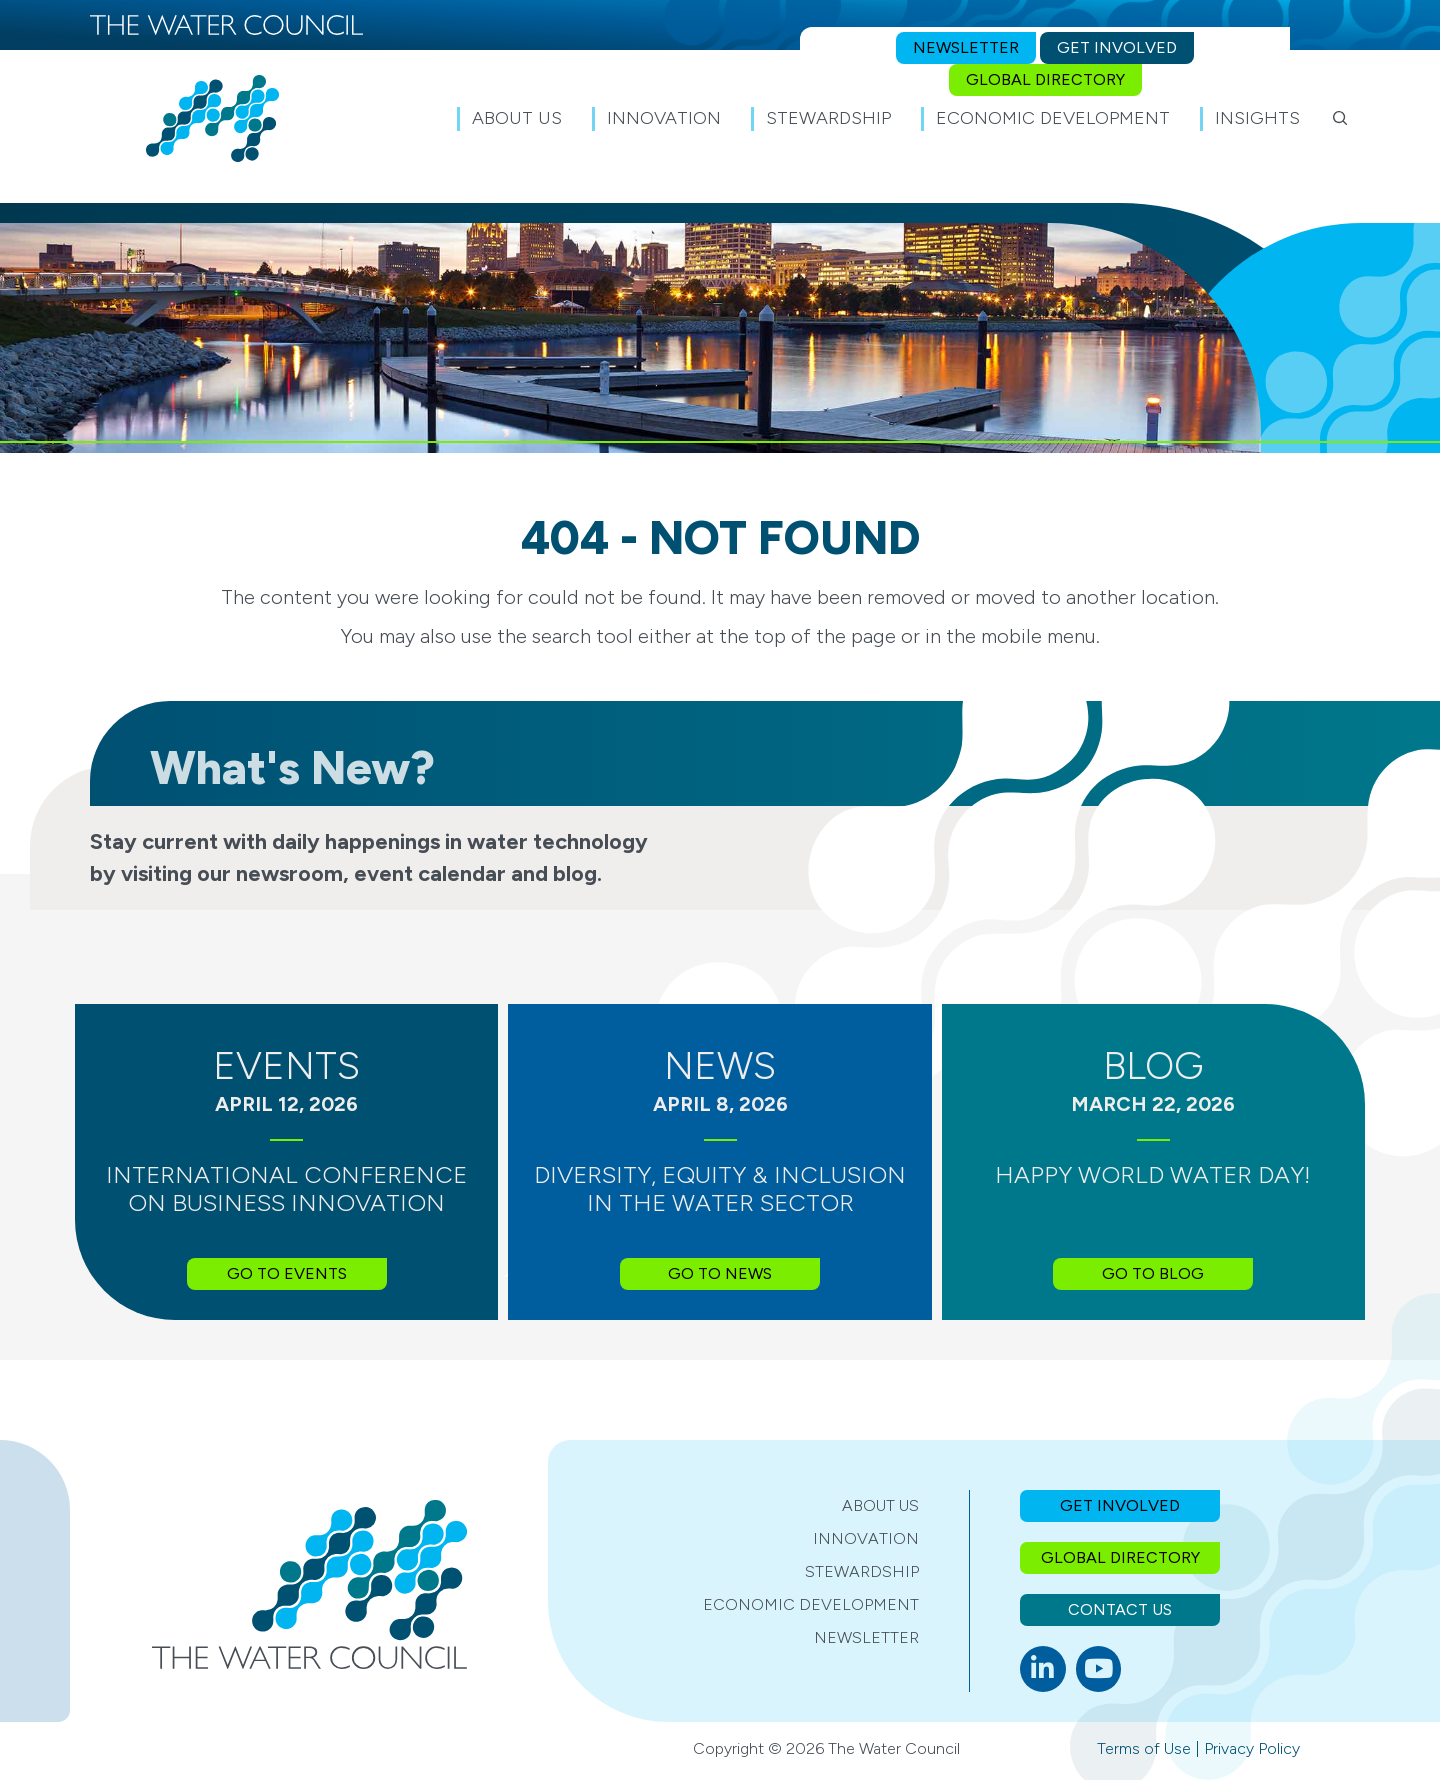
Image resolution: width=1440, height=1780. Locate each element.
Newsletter (866, 1637)
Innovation (866, 1538)
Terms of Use (1144, 1748)
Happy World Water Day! (1153, 1174)
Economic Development (811, 1604)
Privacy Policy (1252, 1748)
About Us (880, 1505)
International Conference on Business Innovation (286, 1189)
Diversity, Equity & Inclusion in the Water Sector (720, 1189)
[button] (1340, 118)
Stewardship (862, 1571)
